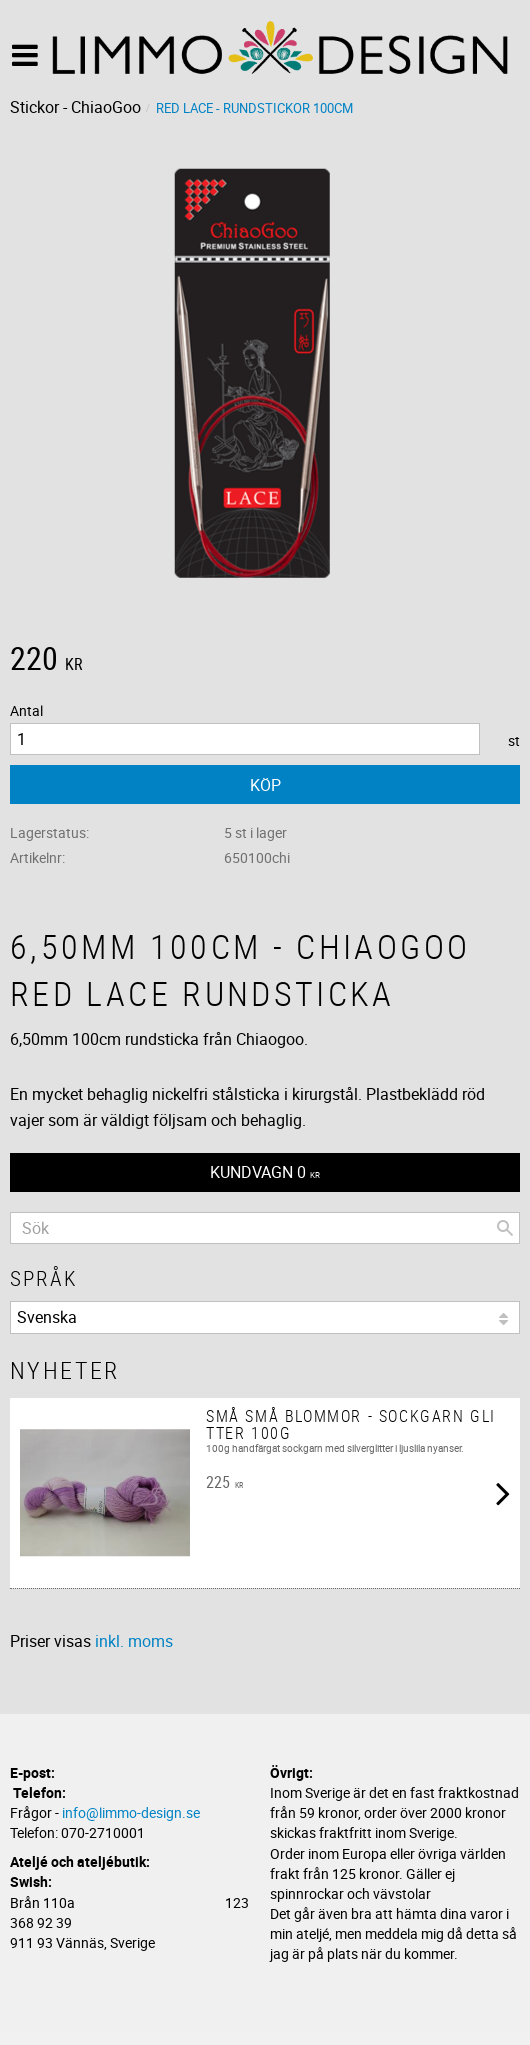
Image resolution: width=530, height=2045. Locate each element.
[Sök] (505, 1228)
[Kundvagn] (265, 1172)
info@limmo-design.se (131, 1812)
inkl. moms (134, 1641)
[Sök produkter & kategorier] (265, 1228)
